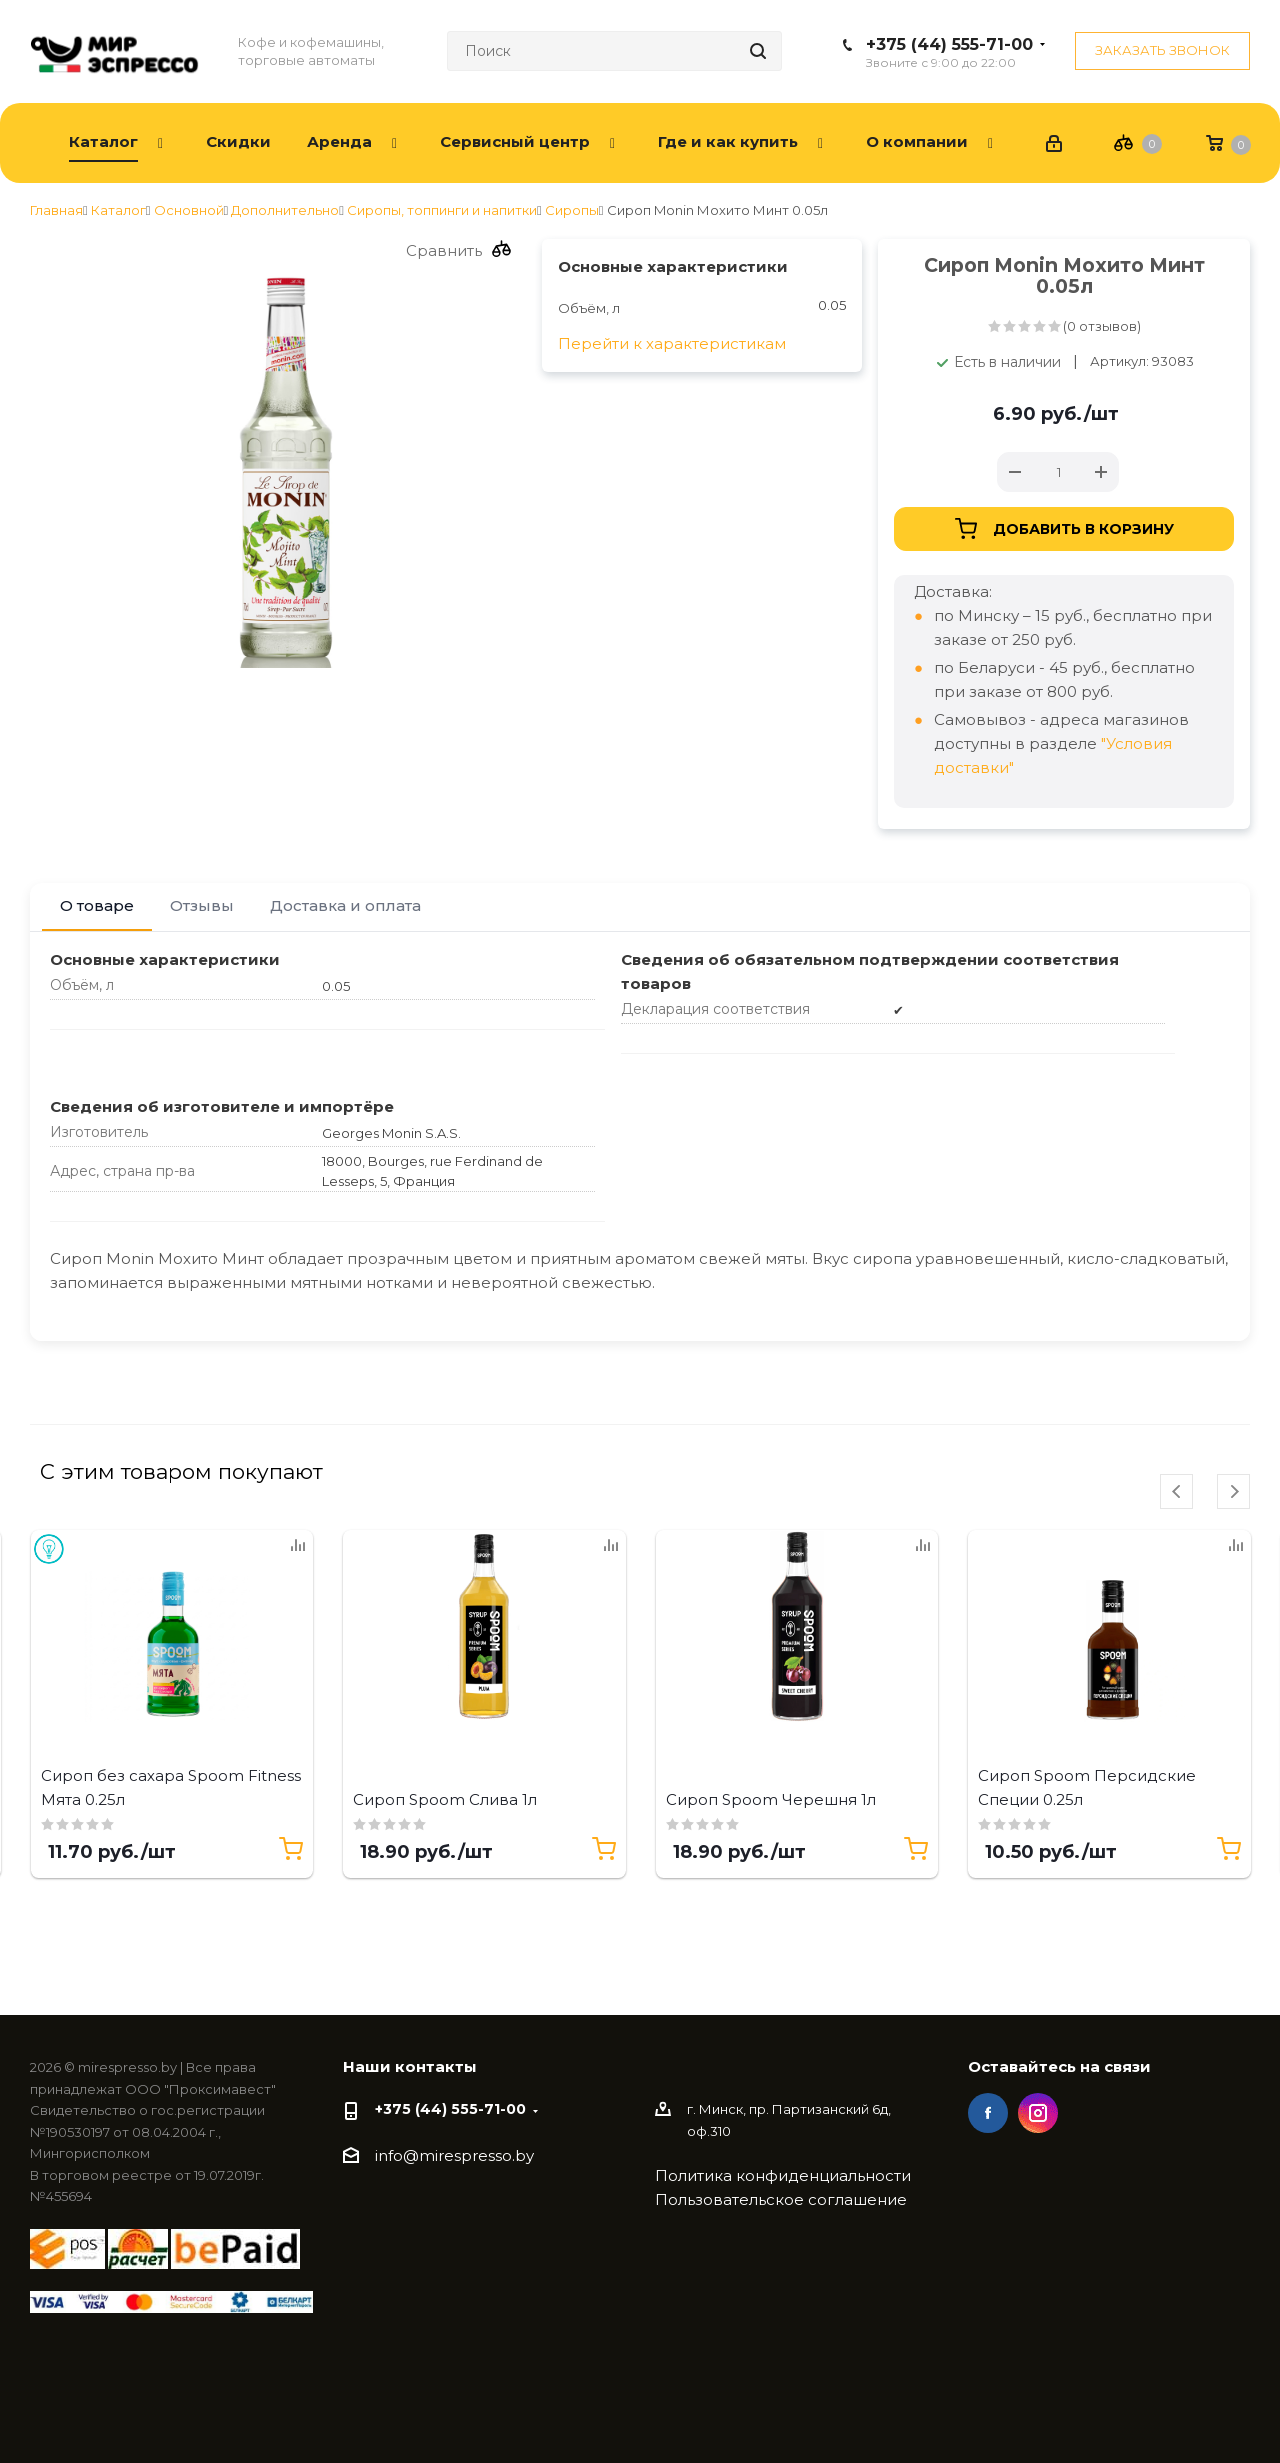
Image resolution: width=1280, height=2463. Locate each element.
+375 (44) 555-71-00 (949, 44)
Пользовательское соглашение (781, 2199)
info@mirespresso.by (454, 2155)
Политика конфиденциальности (783, 2175)
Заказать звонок (1162, 50)
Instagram (1038, 2113)
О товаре (97, 905)
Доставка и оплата (345, 905)
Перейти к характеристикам (672, 343)
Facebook (988, 2113)
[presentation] (1176, 1491)
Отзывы (202, 905)
